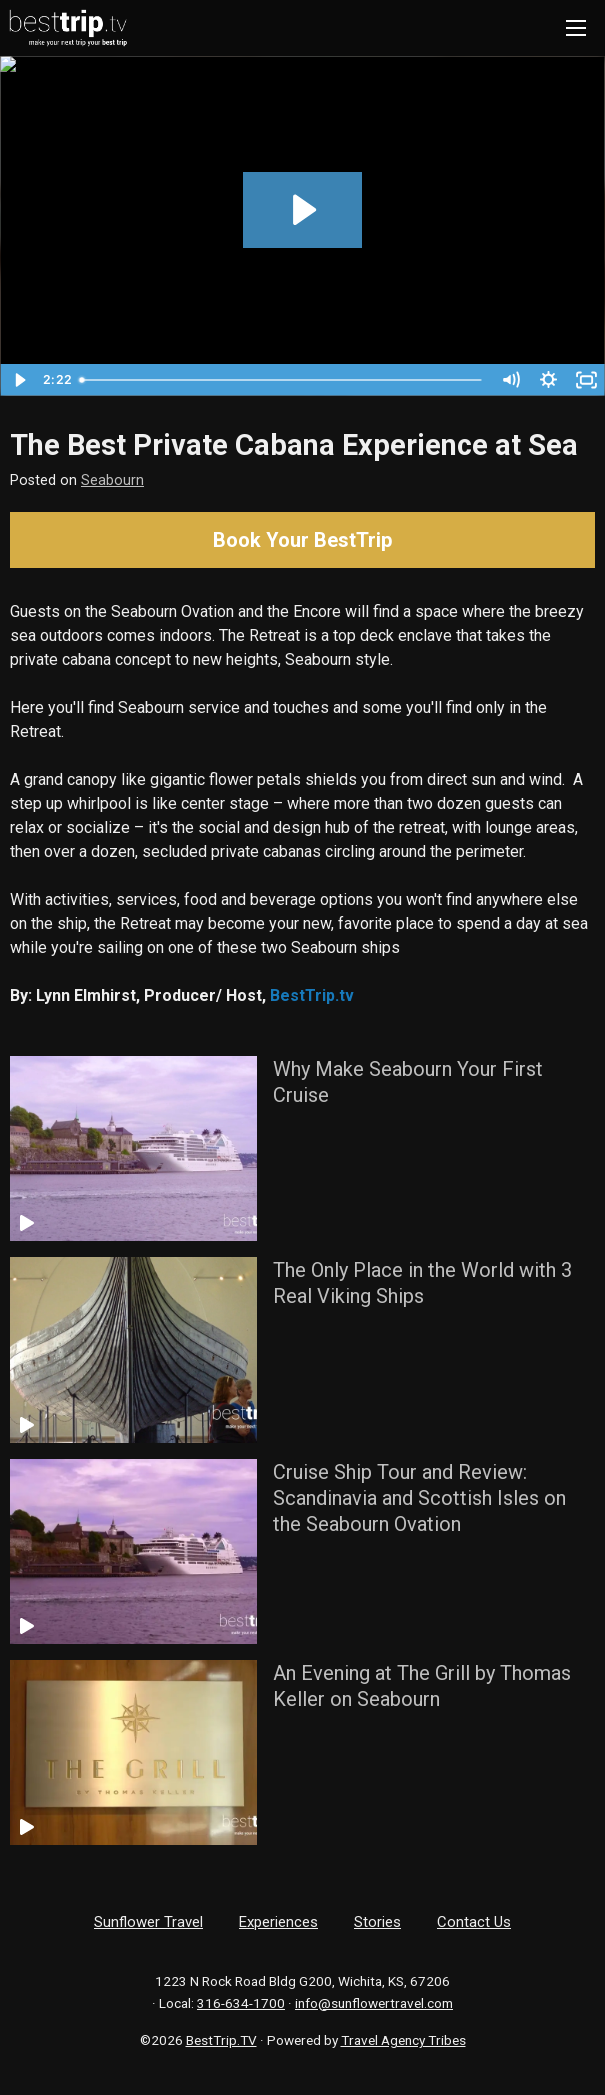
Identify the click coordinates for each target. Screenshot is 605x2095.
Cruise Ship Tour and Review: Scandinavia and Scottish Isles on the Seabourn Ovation (419, 1498)
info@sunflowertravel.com (374, 2003)
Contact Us (474, 1922)
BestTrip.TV (221, 2040)
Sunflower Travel (148, 1922)
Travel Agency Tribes (403, 2040)
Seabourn (112, 480)
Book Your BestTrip (302, 540)
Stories (377, 1922)
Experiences (278, 1922)
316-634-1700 (241, 2003)
